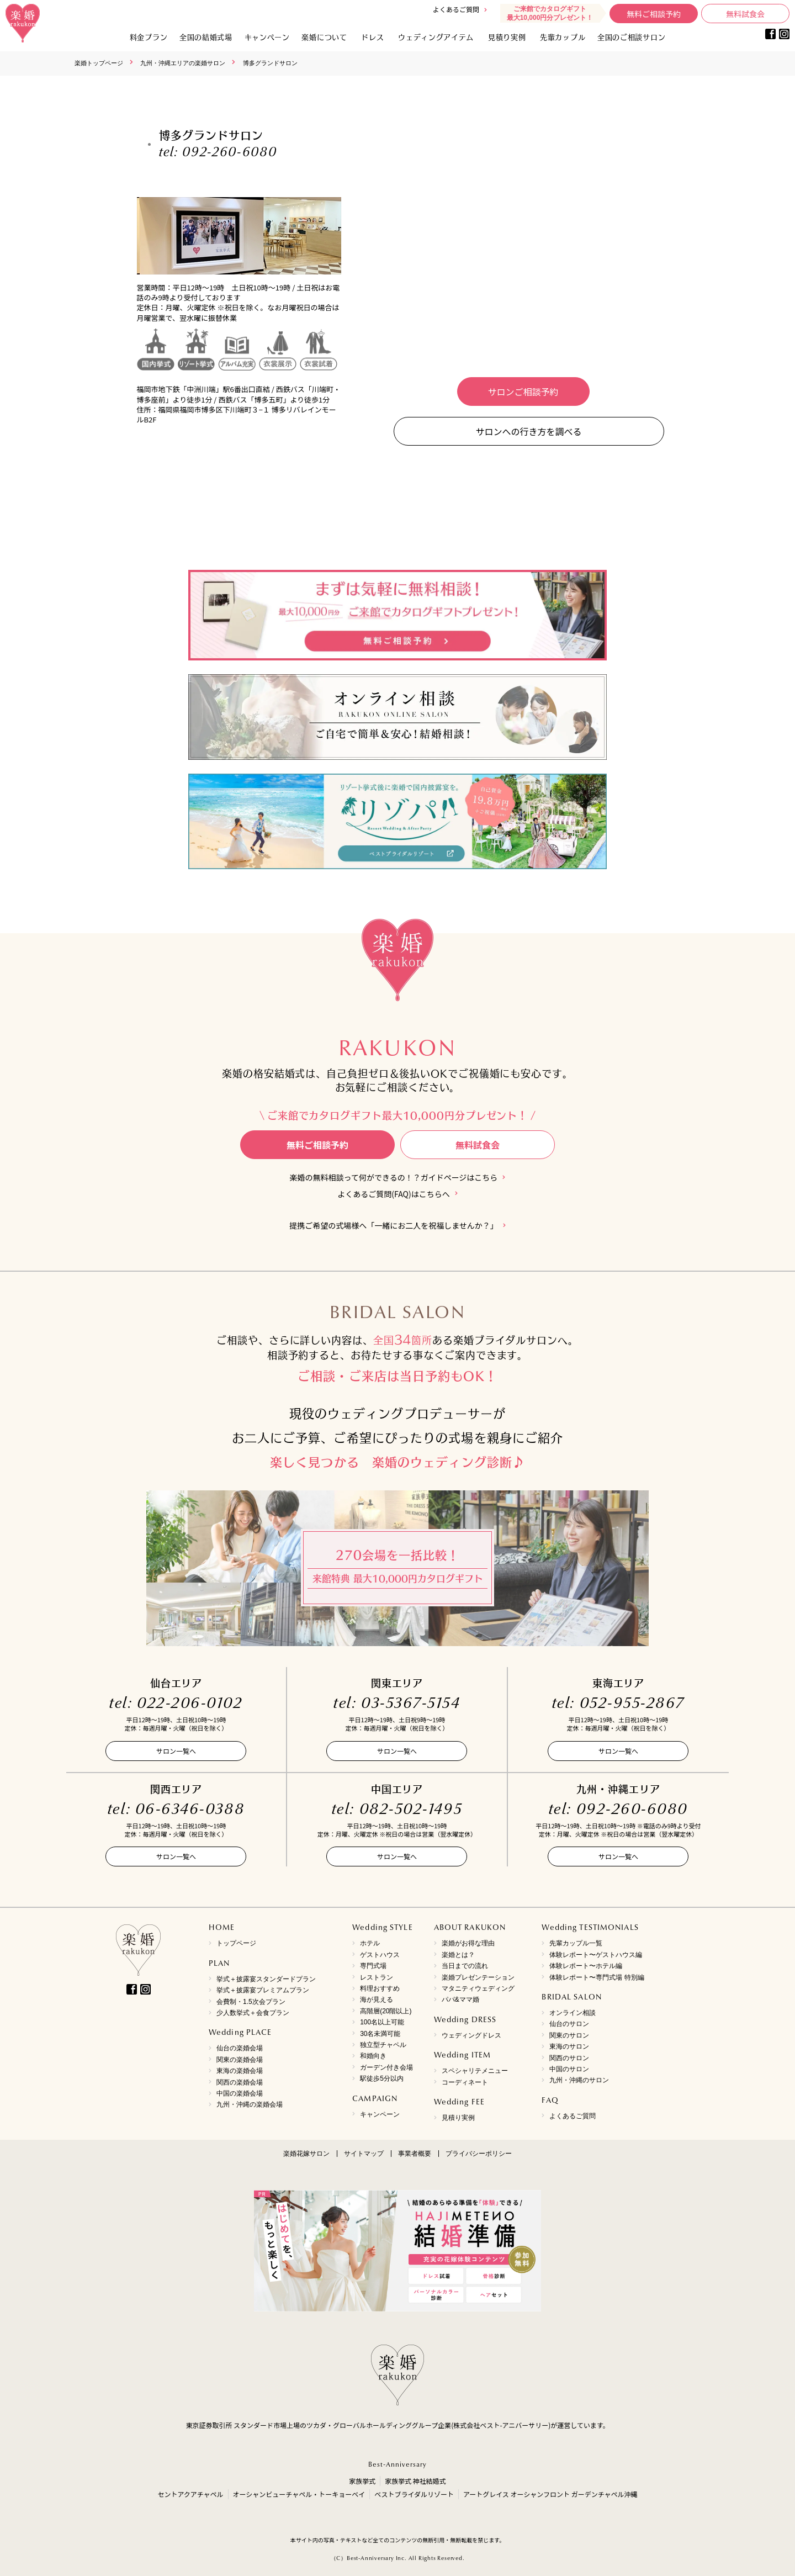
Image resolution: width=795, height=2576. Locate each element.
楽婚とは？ (458, 1955)
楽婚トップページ (99, 63)
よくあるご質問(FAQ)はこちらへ (393, 1194)
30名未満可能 (380, 2034)
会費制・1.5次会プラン (250, 2002)
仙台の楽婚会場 (239, 2048)
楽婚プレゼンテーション (478, 1977)
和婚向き (373, 2056)
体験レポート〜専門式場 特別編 (596, 1977)
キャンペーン (380, 2114)
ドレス (372, 36)
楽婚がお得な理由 (468, 1943)
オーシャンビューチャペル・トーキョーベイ (299, 2494)
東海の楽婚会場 (239, 2071)
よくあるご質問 (456, 9)
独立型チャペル (383, 2045)
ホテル (370, 1943)
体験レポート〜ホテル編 (585, 1966)
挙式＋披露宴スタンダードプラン (266, 1979)
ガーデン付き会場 (386, 2067)
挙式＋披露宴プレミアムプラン (262, 1990)
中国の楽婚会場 (239, 2093)
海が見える (376, 1999)
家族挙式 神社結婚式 (415, 2480)
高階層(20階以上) (385, 2011)
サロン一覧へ (176, 1750)
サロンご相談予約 (522, 391)
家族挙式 (362, 2480)
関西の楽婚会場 (239, 2082)
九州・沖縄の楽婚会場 (249, 2104)
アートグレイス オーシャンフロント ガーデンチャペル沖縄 (550, 2494)
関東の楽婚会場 (239, 2060)
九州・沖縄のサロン (579, 2080)
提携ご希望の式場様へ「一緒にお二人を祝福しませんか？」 (393, 1225)
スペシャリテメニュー (475, 2071)
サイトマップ (364, 2153)
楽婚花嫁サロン (306, 2153)
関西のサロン (569, 2058)
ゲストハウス (380, 1955)
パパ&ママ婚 (460, 1999)
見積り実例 (507, 36)
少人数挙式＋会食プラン (252, 2013)
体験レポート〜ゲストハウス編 (595, 1955)
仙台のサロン (569, 2024)
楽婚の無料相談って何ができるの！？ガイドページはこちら (394, 1177)
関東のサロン (569, 2035)
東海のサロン (569, 2046)
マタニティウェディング (478, 1988)
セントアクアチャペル (190, 2494)
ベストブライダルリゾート (414, 2494)
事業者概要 (414, 2153)
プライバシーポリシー (479, 2153)
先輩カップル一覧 (575, 1943)
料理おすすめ (380, 1988)
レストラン (376, 1977)
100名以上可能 (382, 2022)
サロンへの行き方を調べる (528, 431)
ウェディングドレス (471, 2035)
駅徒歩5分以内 (382, 2078)
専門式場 (373, 1966)
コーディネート (465, 2082)
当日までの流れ (465, 1966)
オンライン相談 (572, 2013)
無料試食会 (745, 13)
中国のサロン (569, 2069)
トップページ (236, 1943)
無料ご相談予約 (654, 13)
